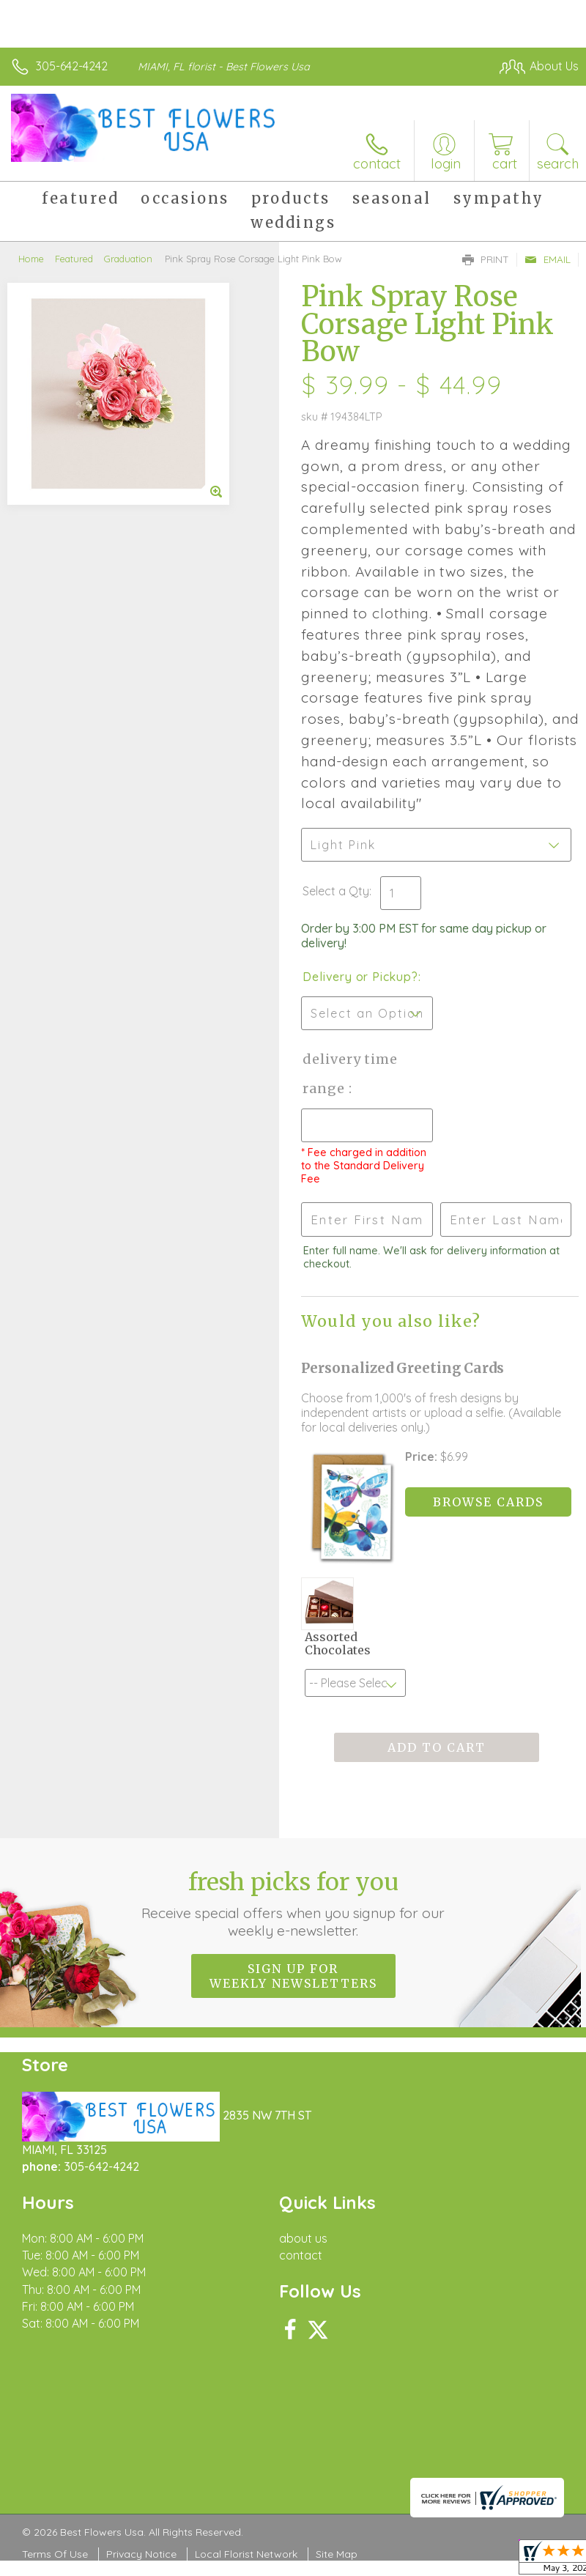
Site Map (336, 2554)
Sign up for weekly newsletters (293, 1976)
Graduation (128, 258)
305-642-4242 (72, 66)
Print (485, 259)
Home (31, 258)
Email (547, 259)
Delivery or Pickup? (360, 976)
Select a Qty (336, 891)
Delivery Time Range (350, 1074)
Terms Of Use (55, 2554)
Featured (74, 258)
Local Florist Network (246, 2554)
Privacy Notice (141, 2554)
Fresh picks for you (293, 1903)
